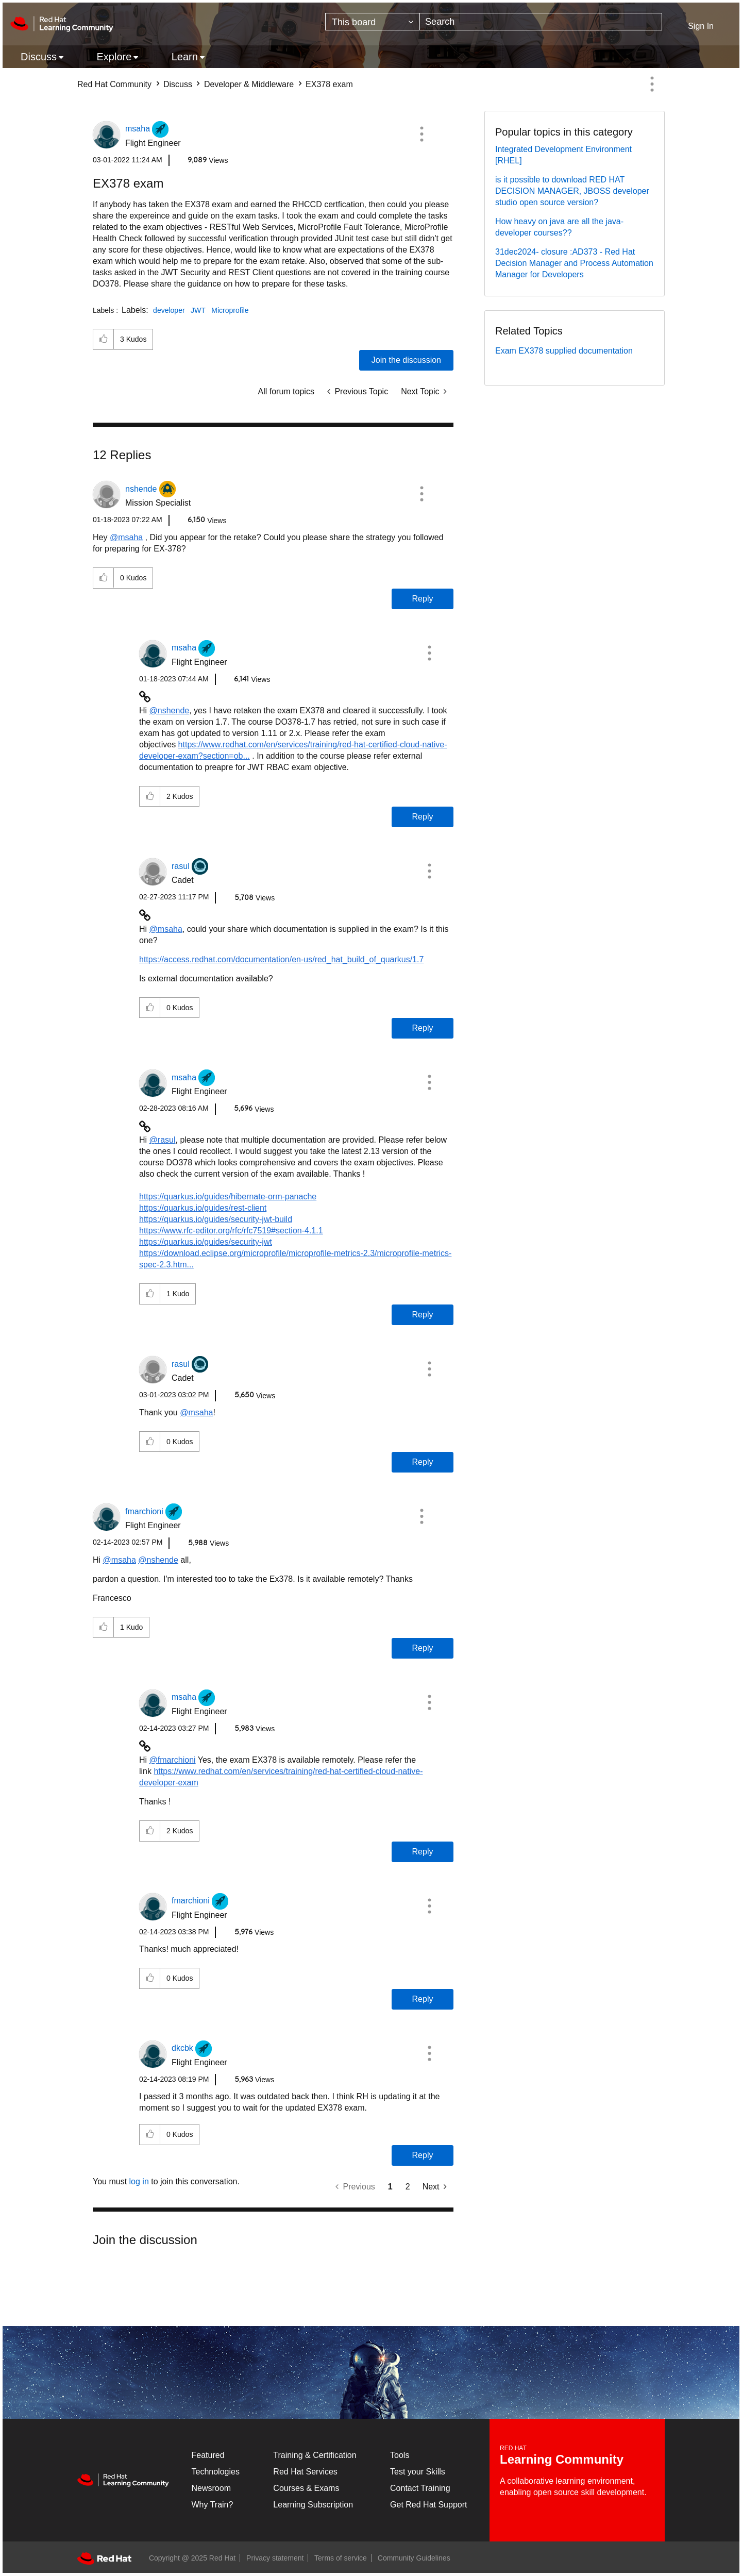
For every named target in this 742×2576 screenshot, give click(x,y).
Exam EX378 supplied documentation (564, 350)
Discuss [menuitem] (39, 56)
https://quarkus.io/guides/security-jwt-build (215, 1219)
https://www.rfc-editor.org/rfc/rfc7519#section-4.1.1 (231, 1230)
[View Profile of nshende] (141, 488)
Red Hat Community (114, 84)
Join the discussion (406, 360)
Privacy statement (274, 2558)
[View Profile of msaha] (137, 128)
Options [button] (652, 84)
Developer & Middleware (249, 84)
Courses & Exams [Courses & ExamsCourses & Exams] (306, 2488)
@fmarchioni (172, 1759)
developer (169, 310)
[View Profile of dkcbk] (182, 2048)
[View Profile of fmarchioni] (144, 1511)
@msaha (126, 537)
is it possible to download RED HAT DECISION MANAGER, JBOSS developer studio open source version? (572, 191)
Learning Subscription (313, 2504)
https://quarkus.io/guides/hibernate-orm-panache (227, 1196)
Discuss (177, 84)
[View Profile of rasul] (181, 866)
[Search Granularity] (372, 21)
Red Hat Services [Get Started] (305, 2471)
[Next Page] (434, 2186)
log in (139, 2181)
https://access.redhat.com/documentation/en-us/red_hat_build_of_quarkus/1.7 (281, 959)
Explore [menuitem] (113, 56)
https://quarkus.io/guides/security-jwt (205, 1241)
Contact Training (420, 2488)
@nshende (169, 710)
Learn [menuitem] (185, 56)
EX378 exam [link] (329, 84)
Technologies (216, 2471)
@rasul (162, 1139)
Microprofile (229, 310)
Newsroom (211, 2488)
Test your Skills (417, 2471)
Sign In (701, 26)
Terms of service (340, 2558)
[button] (421, 134)
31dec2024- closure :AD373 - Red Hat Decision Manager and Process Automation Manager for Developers (574, 263)
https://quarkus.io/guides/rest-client (202, 1207)
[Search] (540, 21)
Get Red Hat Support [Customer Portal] (428, 2504)
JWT (198, 310)
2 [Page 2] (408, 2186)
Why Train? (212, 2504)
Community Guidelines (414, 2558)
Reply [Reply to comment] (422, 598)
